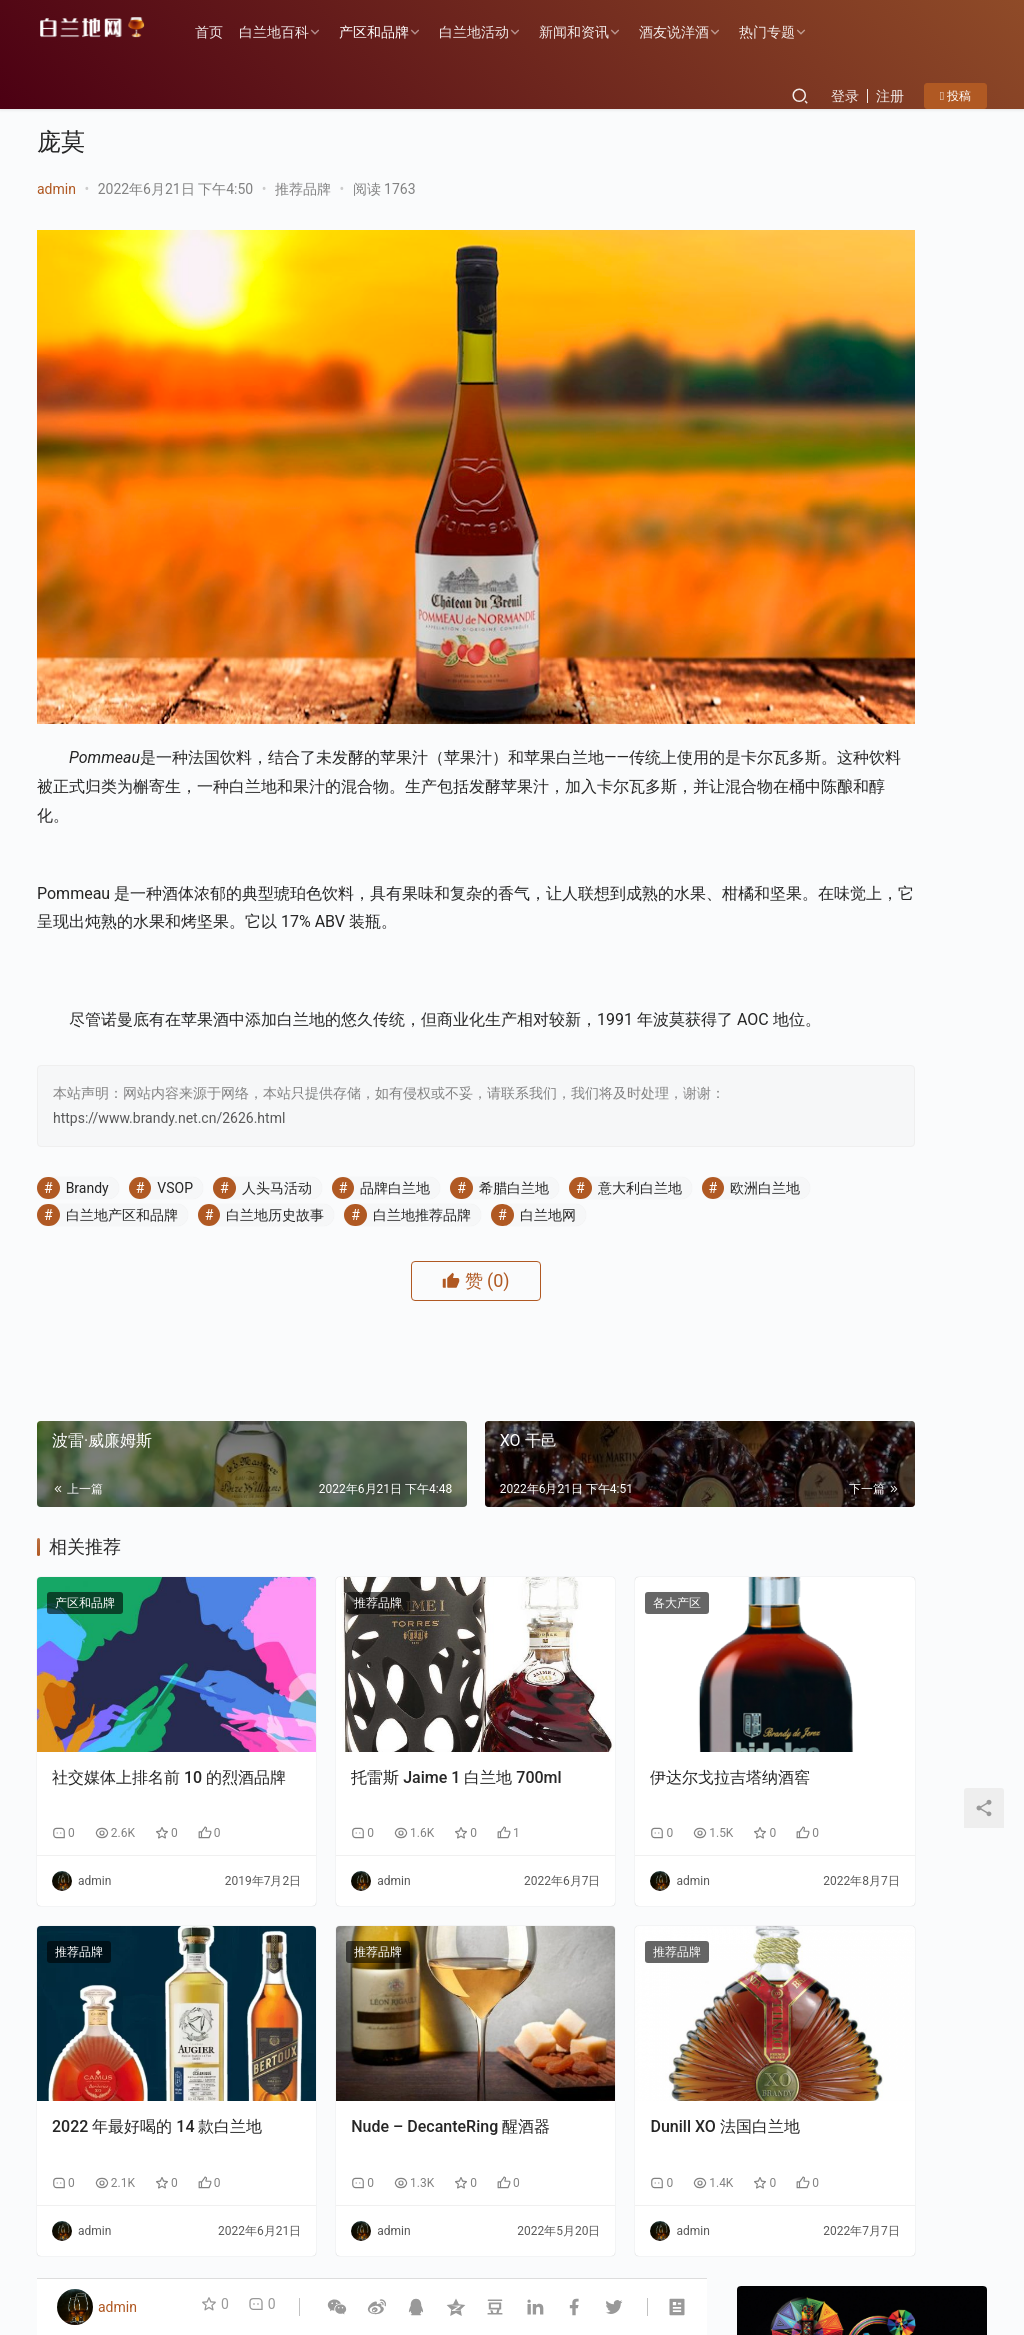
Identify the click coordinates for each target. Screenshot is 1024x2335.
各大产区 (539, 1542)
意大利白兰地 (640, 1100)
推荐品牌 (303, 189)
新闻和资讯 (592, 32)
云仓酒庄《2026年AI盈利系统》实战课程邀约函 (917, 1454)
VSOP (175, 1100)
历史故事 (147, 2217)
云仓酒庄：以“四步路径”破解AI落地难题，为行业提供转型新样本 (917, 1173)
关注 (817, 635)
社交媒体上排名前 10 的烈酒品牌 (137, 1683)
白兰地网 (94, 1154)
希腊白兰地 (514, 1100)
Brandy (87, 1100)
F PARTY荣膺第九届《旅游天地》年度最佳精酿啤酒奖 (925, 1915)
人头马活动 (277, 1100)
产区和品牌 (392, 32)
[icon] (907, 2238)
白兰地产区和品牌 (240, 1127)
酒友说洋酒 (692, 32)
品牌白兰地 (395, 1100)
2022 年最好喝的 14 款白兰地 (141, 1989)
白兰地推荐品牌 (541, 1127)
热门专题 (785, 32)
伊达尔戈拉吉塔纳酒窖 (592, 1672)
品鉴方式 (423, 2217)
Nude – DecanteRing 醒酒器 (365, 1989)
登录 (845, 96)
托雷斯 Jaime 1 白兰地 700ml (362, 1683)
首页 (227, 32)
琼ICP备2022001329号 (280, 2249)
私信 (906, 635)
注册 (890, 96)
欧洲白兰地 (101, 1127)
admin (56, 189)
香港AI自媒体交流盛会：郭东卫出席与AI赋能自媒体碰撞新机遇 (916, 1080)
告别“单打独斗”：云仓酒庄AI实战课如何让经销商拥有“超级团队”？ (916, 1267)
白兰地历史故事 (394, 1127)
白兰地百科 (292, 32)
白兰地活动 (492, 32)
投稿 (955, 96)
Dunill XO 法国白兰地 (586, 1978)
